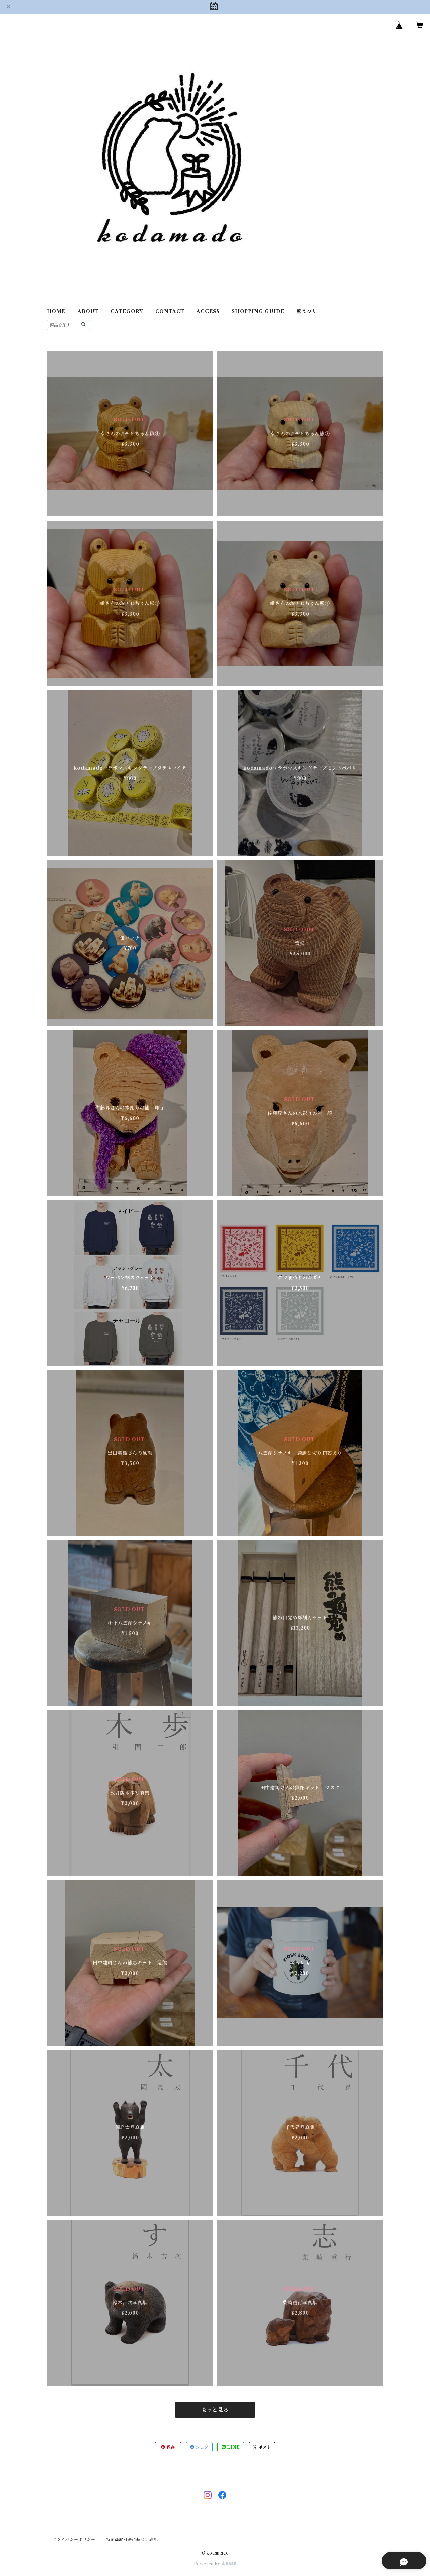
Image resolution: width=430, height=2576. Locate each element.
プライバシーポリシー (73, 2539)
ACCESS (208, 311)
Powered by (215, 2563)
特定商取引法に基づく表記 (132, 2539)
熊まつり (306, 311)
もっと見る (215, 2409)
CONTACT (170, 311)
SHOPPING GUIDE (258, 311)
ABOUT (88, 311)
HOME (56, 311)
